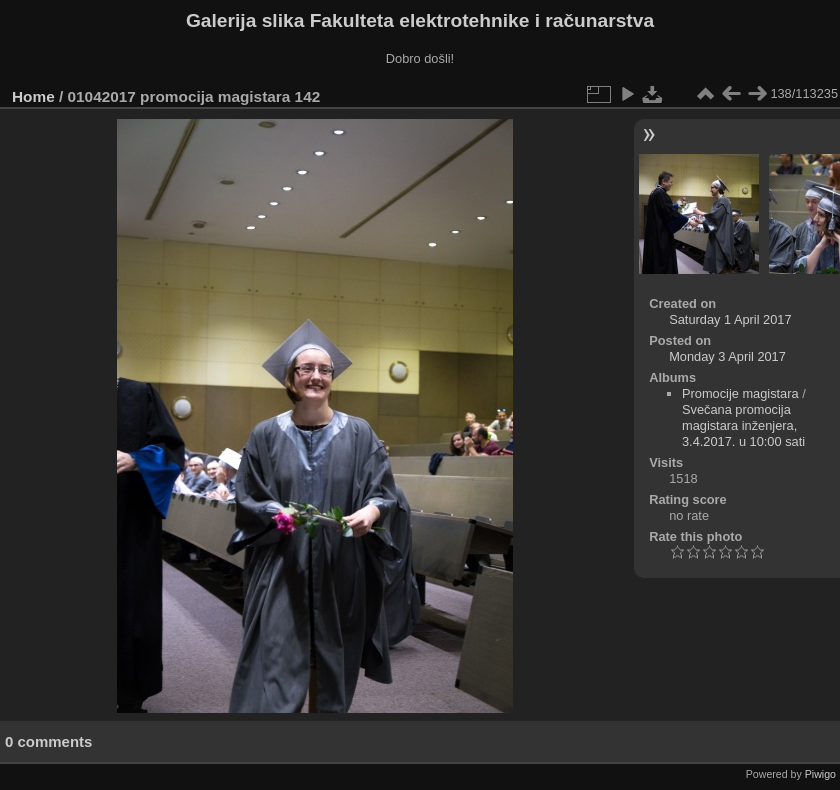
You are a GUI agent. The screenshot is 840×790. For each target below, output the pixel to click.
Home (33, 96)
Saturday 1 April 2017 (730, 319)
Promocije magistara (740, 393)
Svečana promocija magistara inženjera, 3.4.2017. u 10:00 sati (743, 425)
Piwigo (820, 774)
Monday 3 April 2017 (727, 356)
